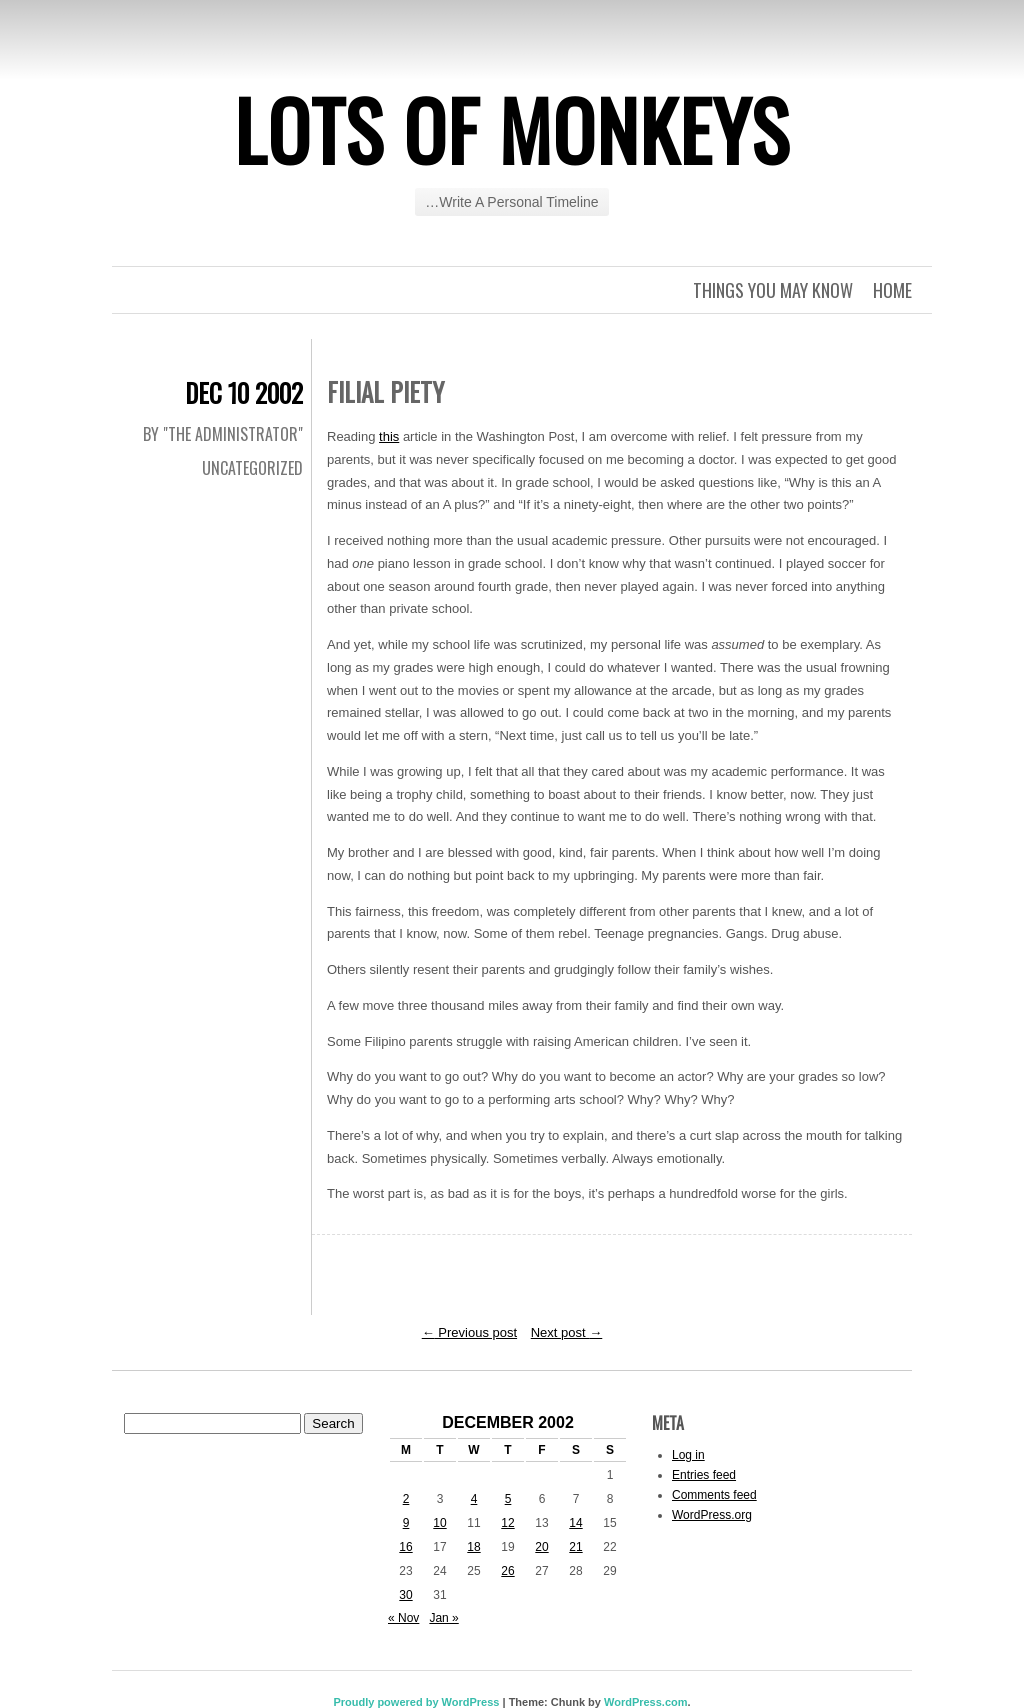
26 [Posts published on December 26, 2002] (507, 1571)
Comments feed (714, 1495)
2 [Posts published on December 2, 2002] (406, 1499)
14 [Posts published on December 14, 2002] (575, 1523)
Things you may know (773, 290)
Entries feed (704, 1475)
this (389, 436)
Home (892, 290)
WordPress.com (646, 1702)
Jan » (443, 1618)
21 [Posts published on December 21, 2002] (575, 1547)
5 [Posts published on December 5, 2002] (508, 1499)
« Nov (403, 1618)
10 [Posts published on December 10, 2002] (439, 1523)
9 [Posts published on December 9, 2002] (406, 1523)
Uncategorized (252, 468)
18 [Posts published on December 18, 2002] (473, 1547)
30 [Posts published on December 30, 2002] (405, 1595)
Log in (688, 1455)
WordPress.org (712, 1515)
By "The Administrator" (223, 434)
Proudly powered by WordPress (416, 1702)
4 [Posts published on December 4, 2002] (474, 1499)
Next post (567, 1332)
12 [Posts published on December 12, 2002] (507, 1523)
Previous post (469, 1332)
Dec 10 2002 (244, 392)
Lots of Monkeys (512, 129)
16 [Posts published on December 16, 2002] (405, 1547)
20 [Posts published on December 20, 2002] (541, 1547)
